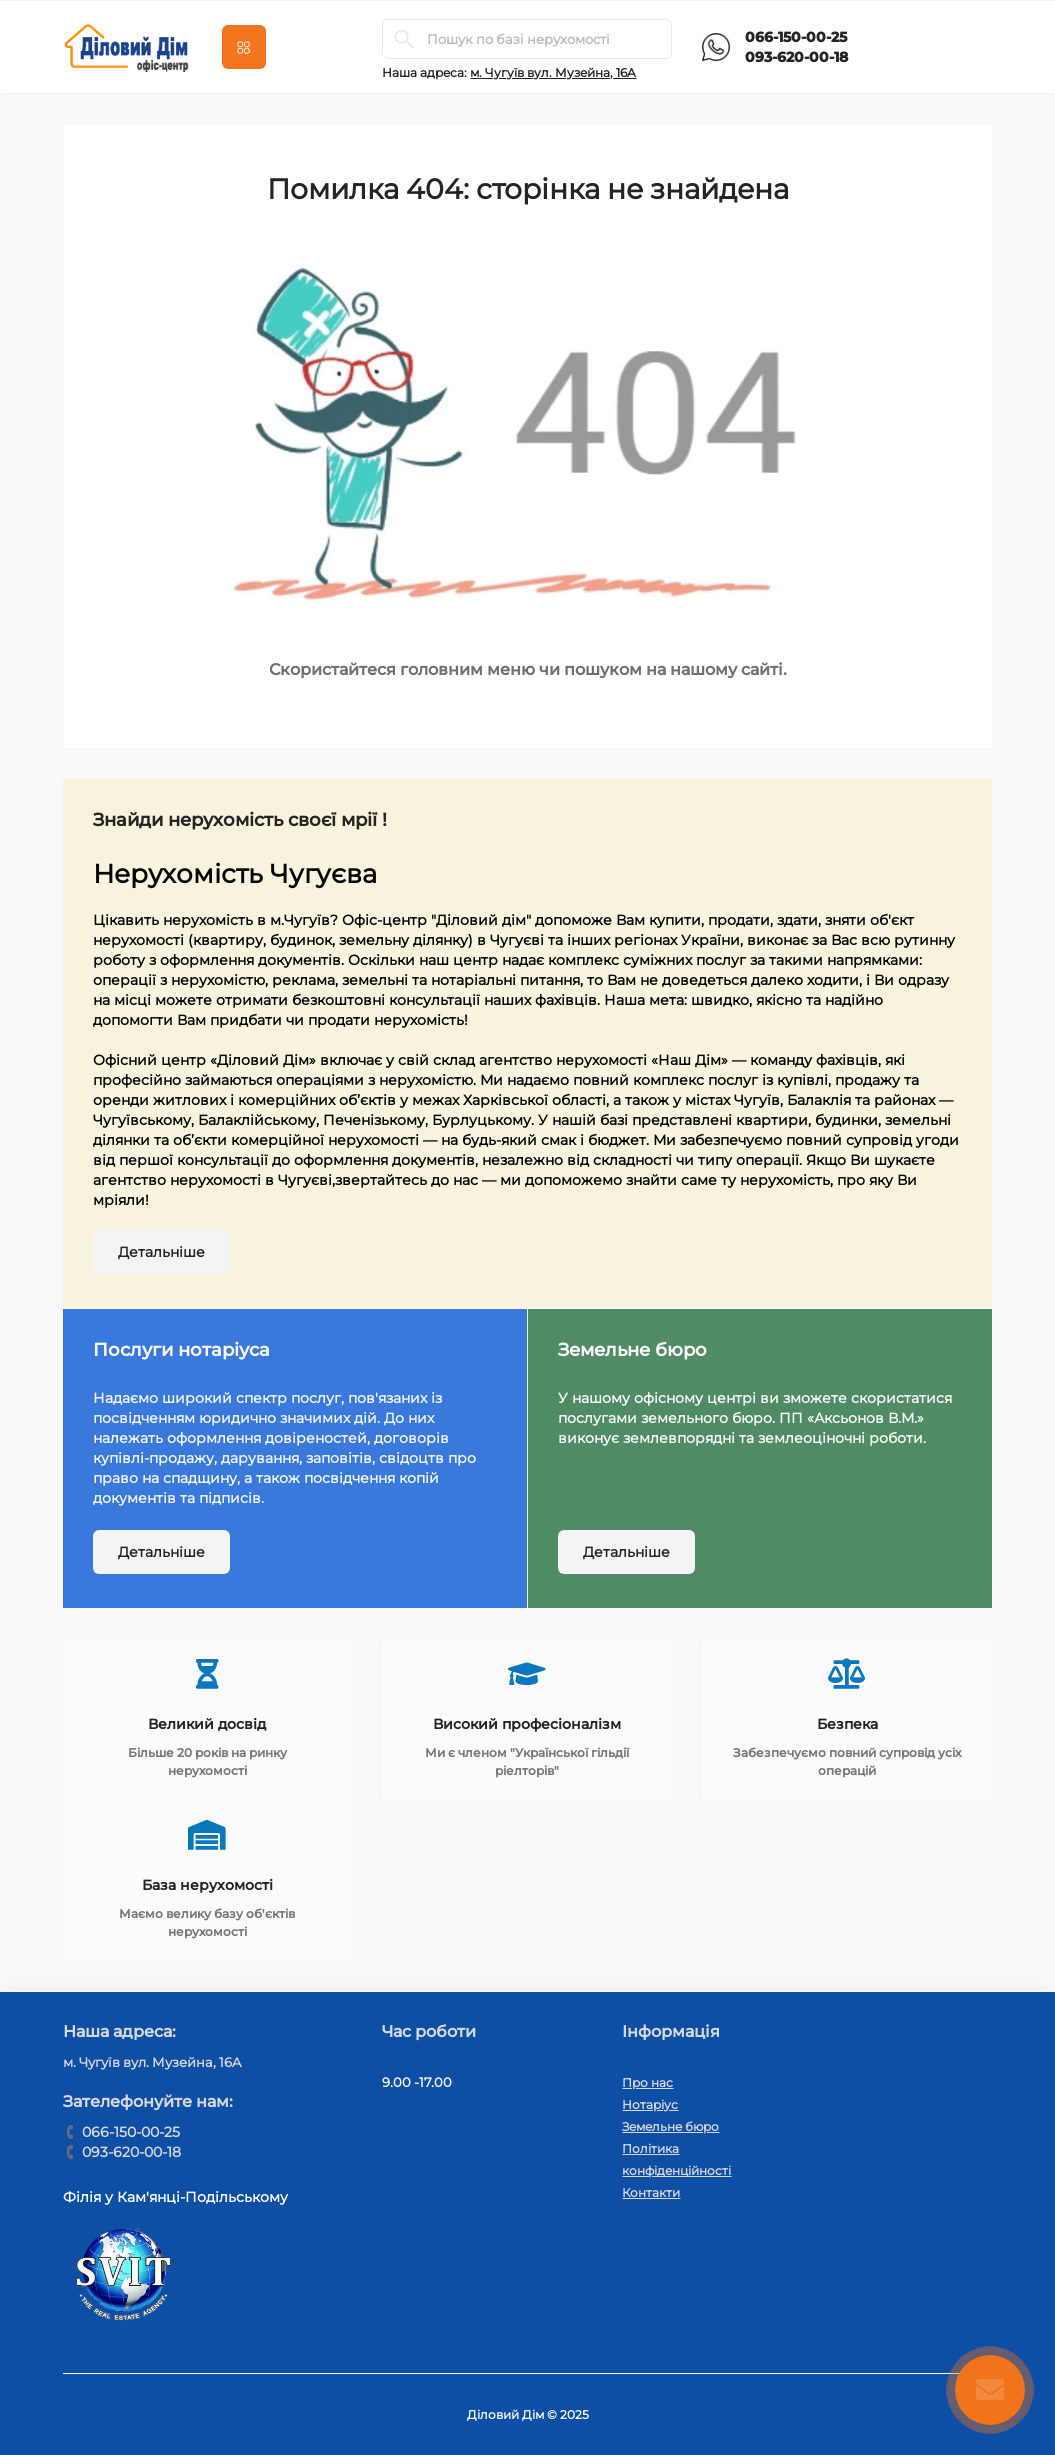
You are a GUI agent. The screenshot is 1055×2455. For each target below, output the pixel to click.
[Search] (404, 39)
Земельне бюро (670, 2126)
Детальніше (161, 1252)
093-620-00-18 (796, 57)
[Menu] (244, 47)
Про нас (647, 2082)
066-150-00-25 (796, 37)
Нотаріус (650, 2104)
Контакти (651, 2192)
